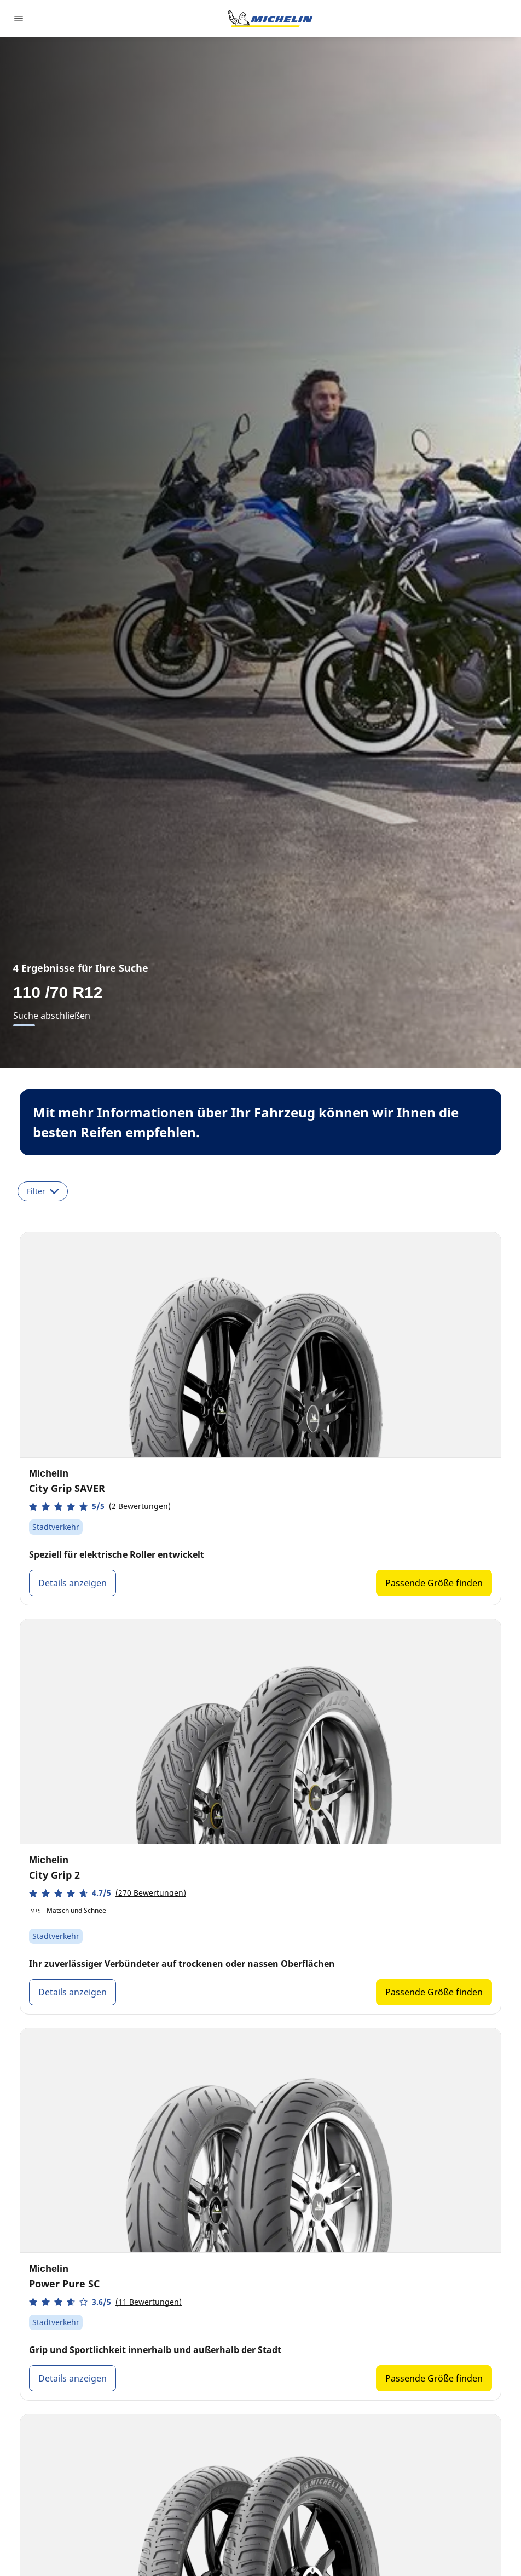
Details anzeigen (72, 1583)
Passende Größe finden (434, 1583)
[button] (100, 1506)
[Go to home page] (270, 18)
